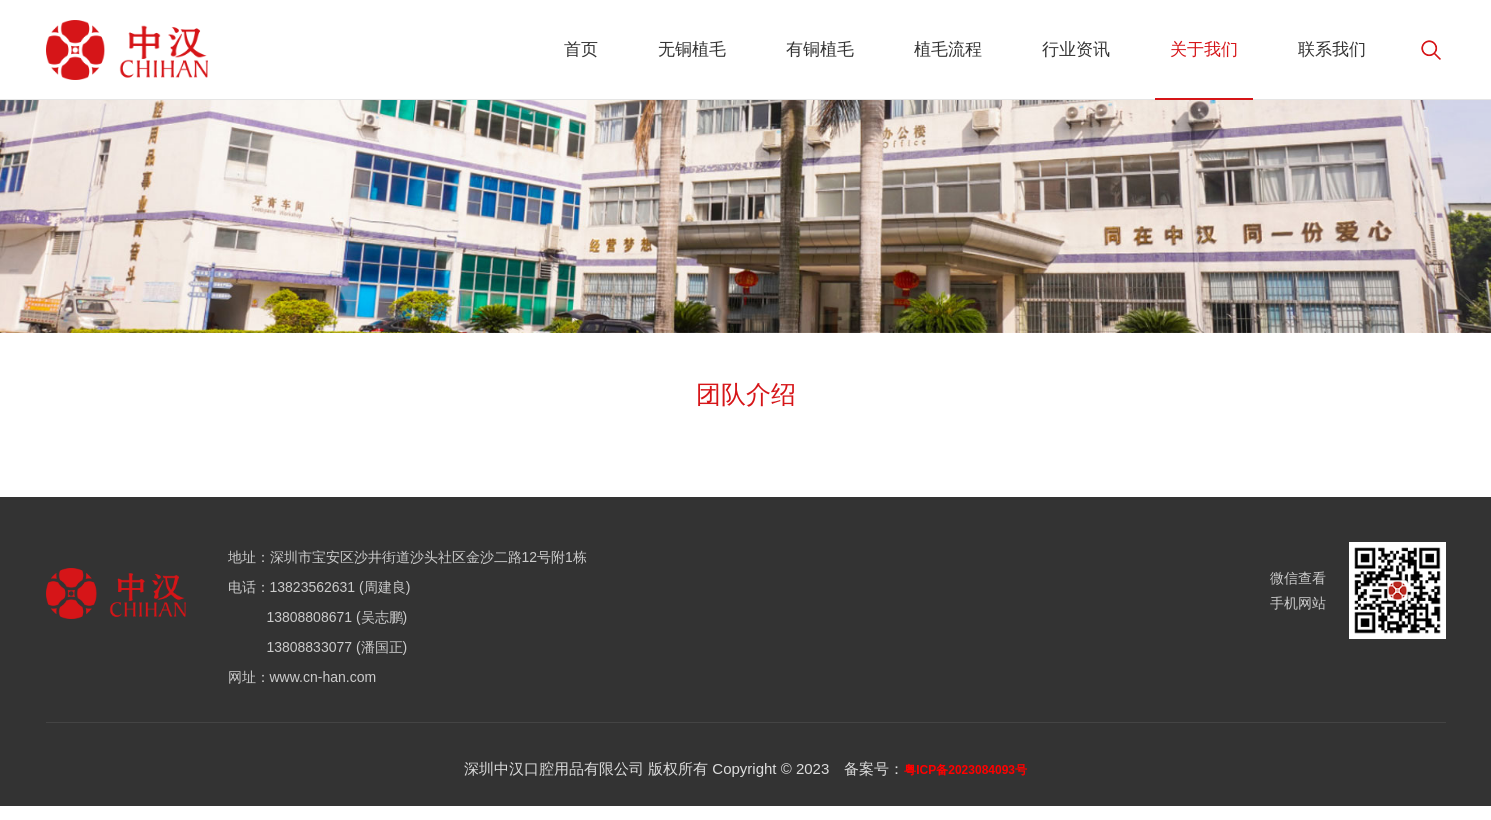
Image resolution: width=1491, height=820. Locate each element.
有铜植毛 (820, 49)
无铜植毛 (692, 49)
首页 (581, 49)
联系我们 (1332, 49)
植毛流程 (948, 49)
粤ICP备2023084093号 (965, 770)
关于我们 (1204, 49)
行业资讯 (1076, 49)
